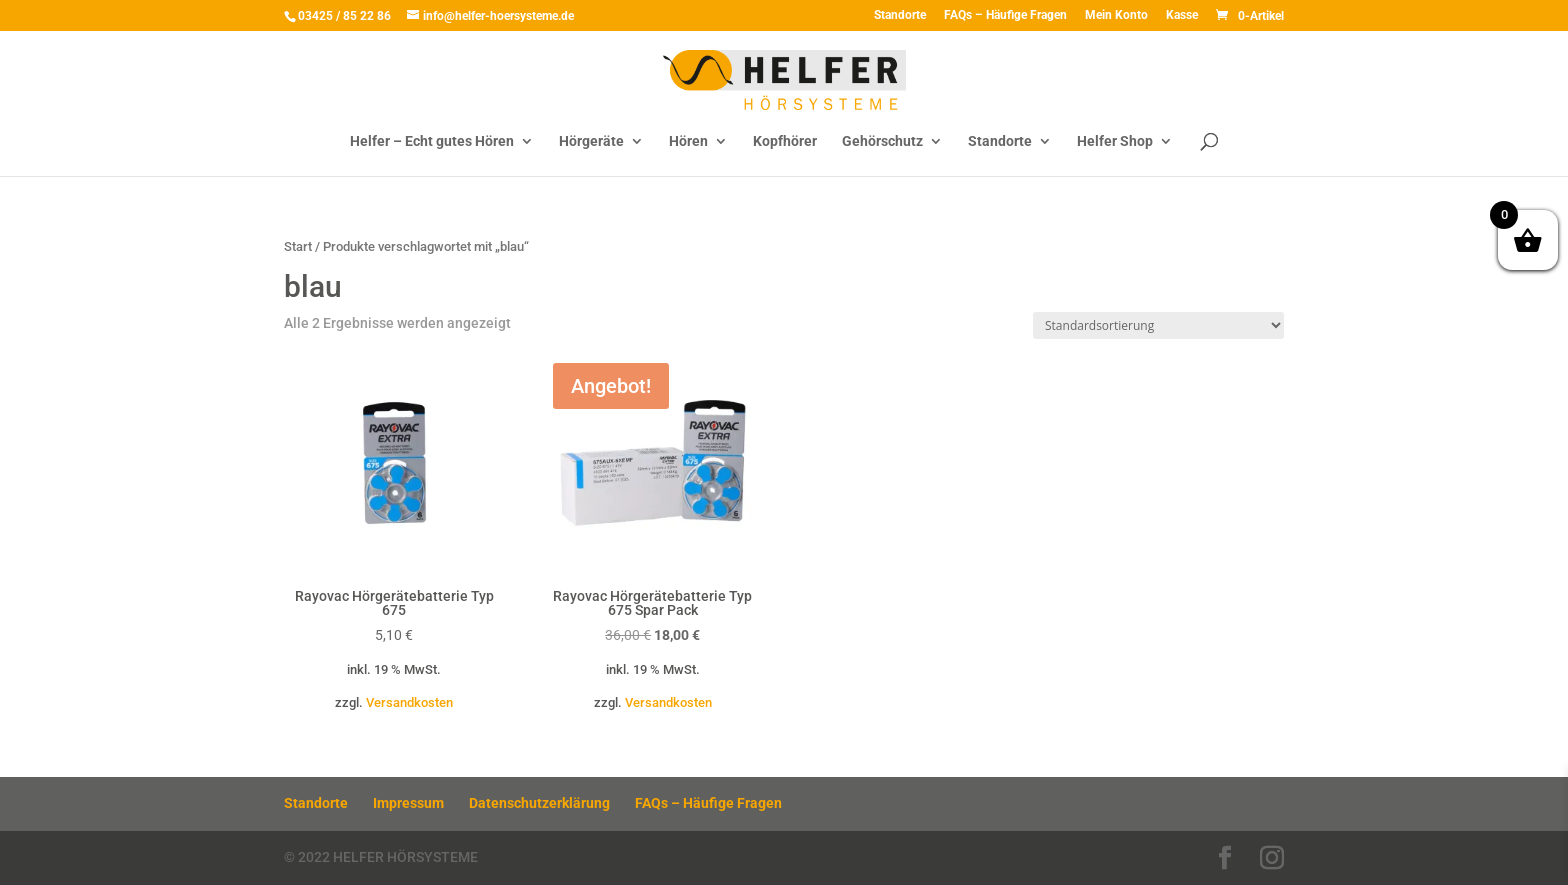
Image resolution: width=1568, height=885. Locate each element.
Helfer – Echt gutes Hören (432, 141)
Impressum (408, 803)
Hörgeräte (591, 141)
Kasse (1182, 15)
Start (298, 246)
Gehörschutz (882, 141)
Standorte (900, 15)
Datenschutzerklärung (539, 803)
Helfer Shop (1115, 141)
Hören (688, 141)
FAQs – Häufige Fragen (1005, 15)
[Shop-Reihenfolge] (1158, 325)
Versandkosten (409, 702)
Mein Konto (1116, 15)
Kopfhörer (785, 141)
